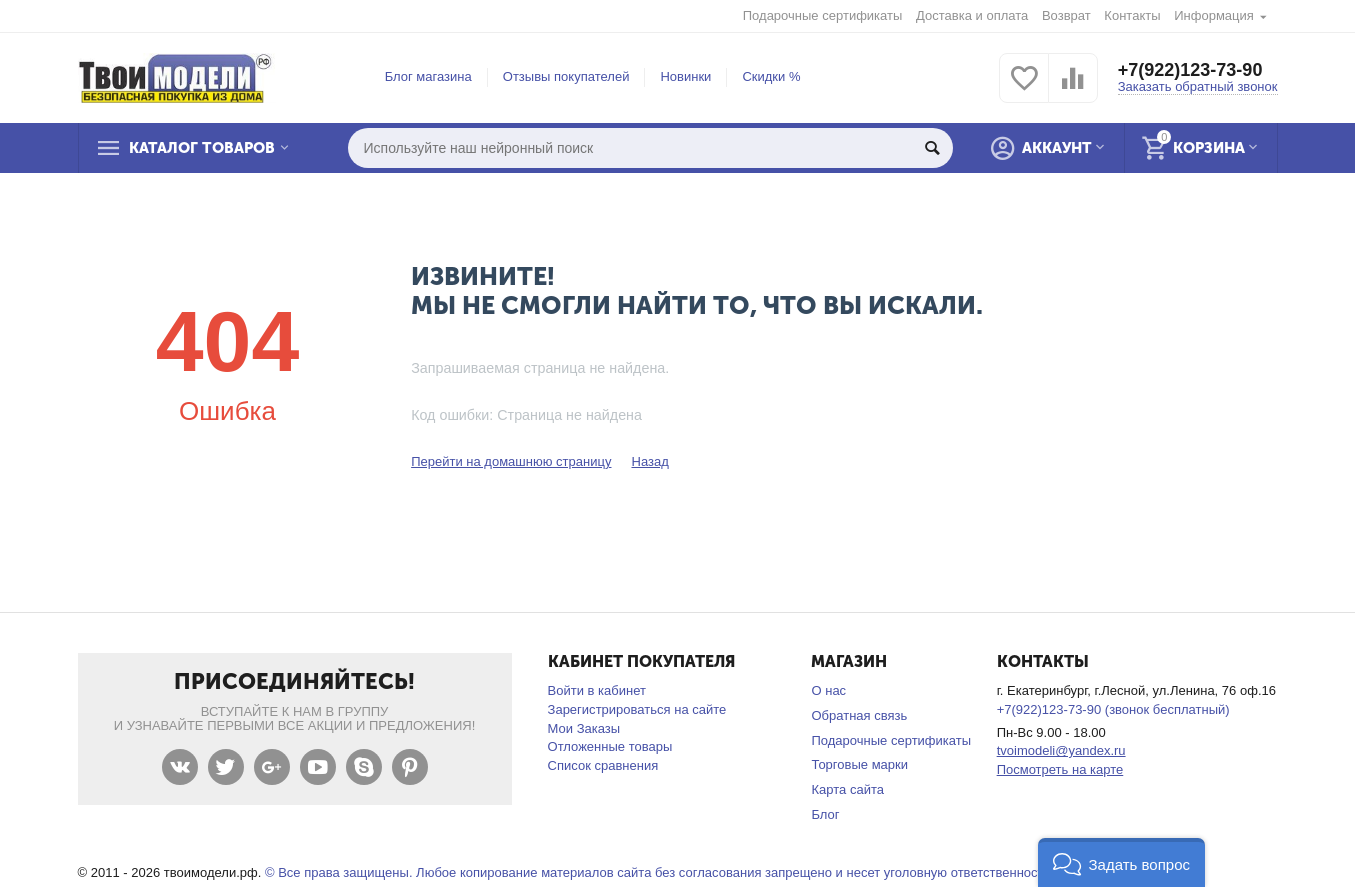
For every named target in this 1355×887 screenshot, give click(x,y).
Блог (825, 814)
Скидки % (771, 76)
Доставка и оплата (972, 15)
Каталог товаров (202, 148)
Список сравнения (603, 765)
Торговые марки (859, 764)
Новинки (685, 76)
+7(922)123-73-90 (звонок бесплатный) (1113, 709)
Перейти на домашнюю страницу (511, 461)
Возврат (1066, 15)
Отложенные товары (610, 746)
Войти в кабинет (597, 690)
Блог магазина (428, 76)
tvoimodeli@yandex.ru (1061, 750)
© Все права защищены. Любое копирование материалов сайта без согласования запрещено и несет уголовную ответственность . (661, 872)
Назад (649, 461)
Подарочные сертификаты (823, 15)
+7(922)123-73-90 (1190, 70)
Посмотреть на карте (1060, 769)
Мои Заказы (584, 728)
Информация (1214, 15)
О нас (828, 690)
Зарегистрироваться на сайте (637, 709)
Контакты (1132, 15)
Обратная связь (859, 715)
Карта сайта (847, 789)
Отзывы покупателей (566, 76)
